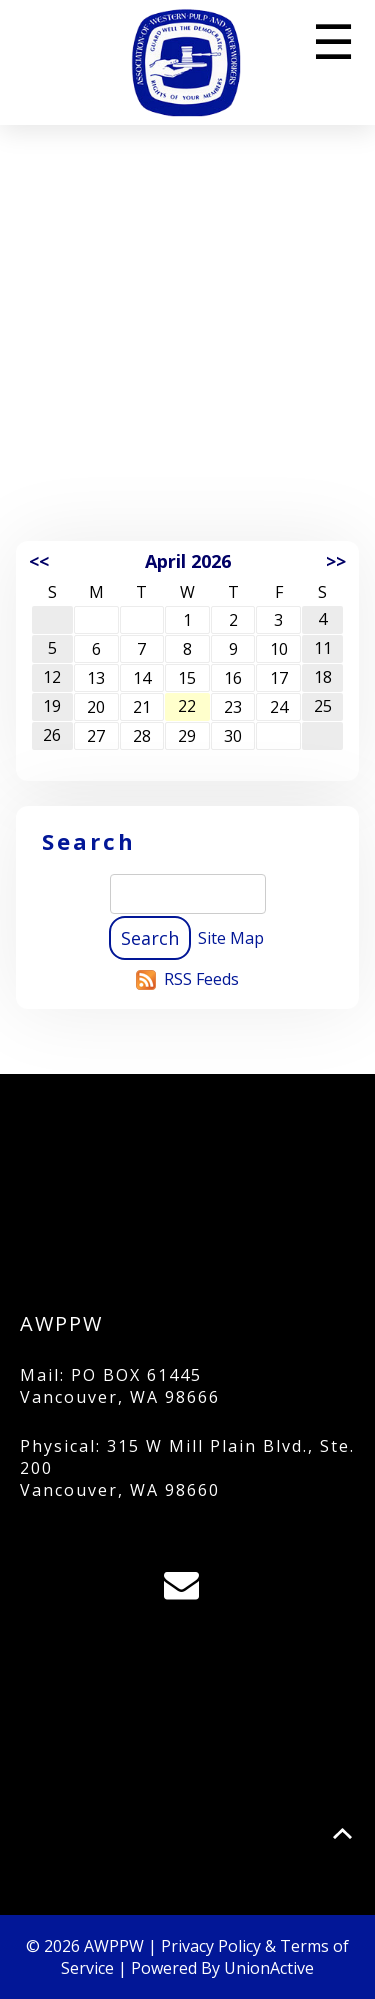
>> (336, 561)
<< (39, 561)
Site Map (231, 938)
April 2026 (188, 561)
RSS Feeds (201, 979)
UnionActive (269, 1968)
